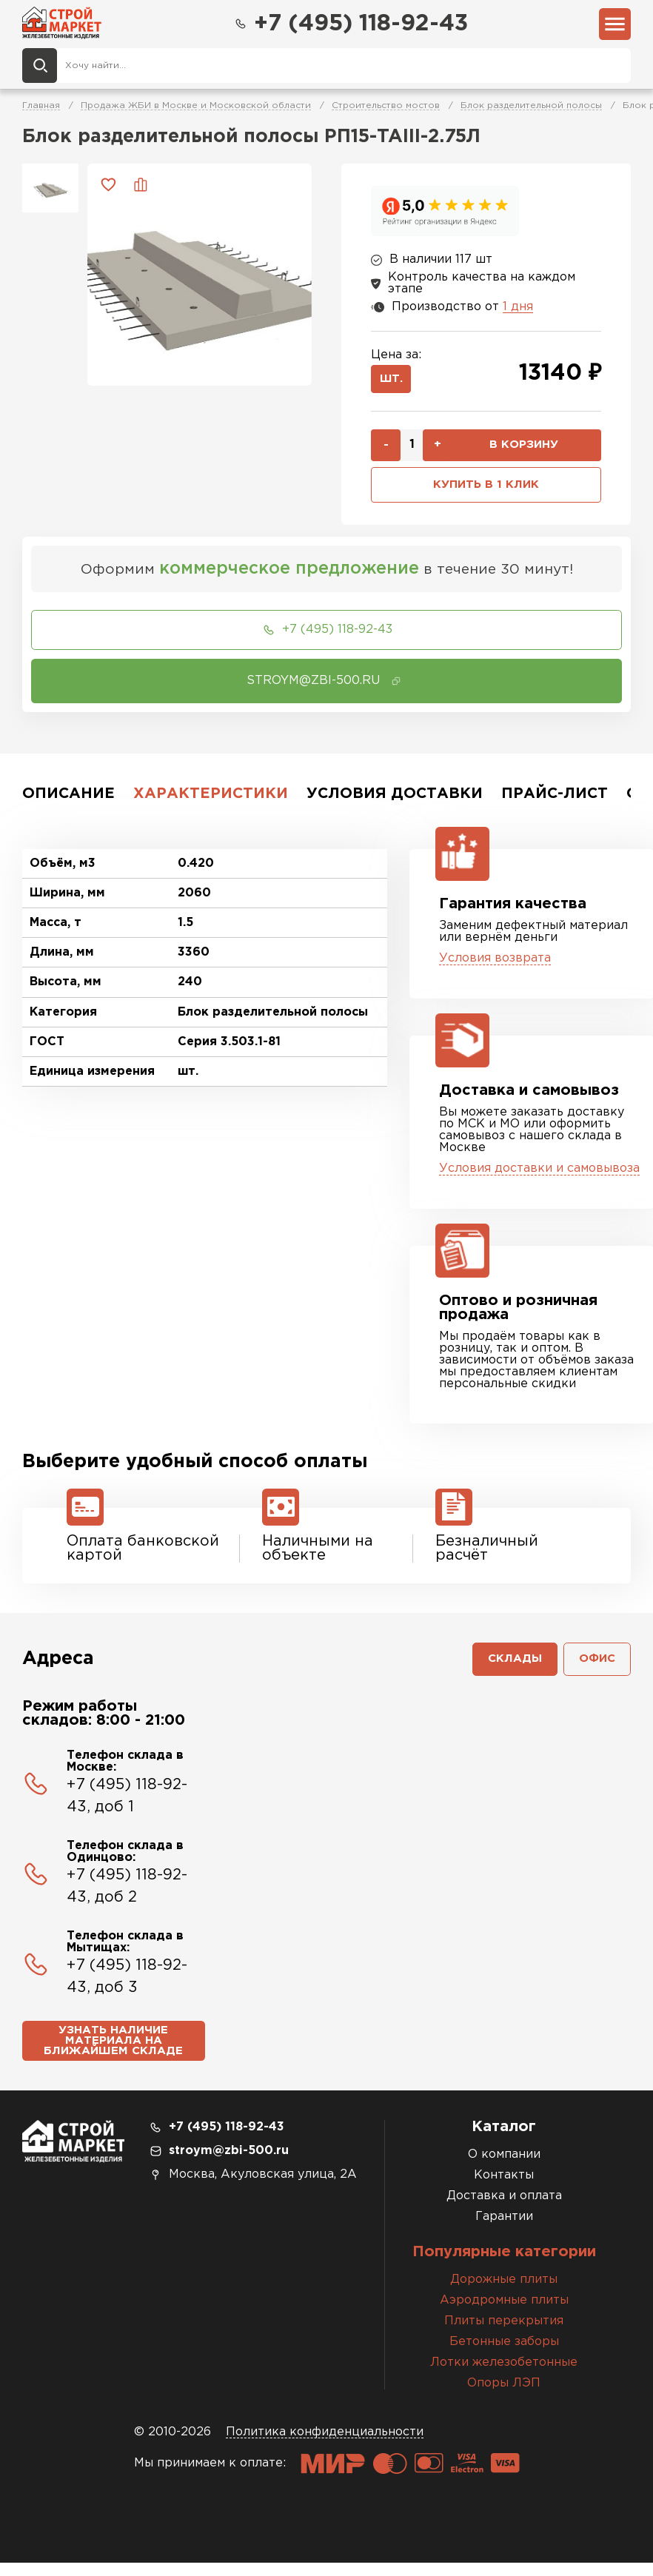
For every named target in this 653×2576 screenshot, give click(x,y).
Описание (68, 800)
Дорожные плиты (503, 2292)
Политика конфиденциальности (324, 2445)
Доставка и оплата (504, 2209)
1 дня (518, 308)
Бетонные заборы (504, 2355)
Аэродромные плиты (504, 2313)
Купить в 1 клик (486, 489)
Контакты (504, 2188)
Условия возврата (495, 964)
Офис (595, 1667)
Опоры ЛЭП (503, 2396)
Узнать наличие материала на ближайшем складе (113, 2052)
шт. (393, 381)
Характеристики (210, 800)
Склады (510, 1667)
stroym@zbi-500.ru (229, 2164)
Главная (41, 108)
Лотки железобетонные (503, 2375)
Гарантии (504, 2229)
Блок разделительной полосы (531, 108)
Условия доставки (395, 800)
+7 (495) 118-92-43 (350, 24)
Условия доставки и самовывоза (539, 1175)
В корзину (523, 449)
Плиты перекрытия (503, 2334)
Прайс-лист (554, 800)
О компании (504, 2167)
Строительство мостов (386, 108)
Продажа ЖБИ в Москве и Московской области (196, 108)
